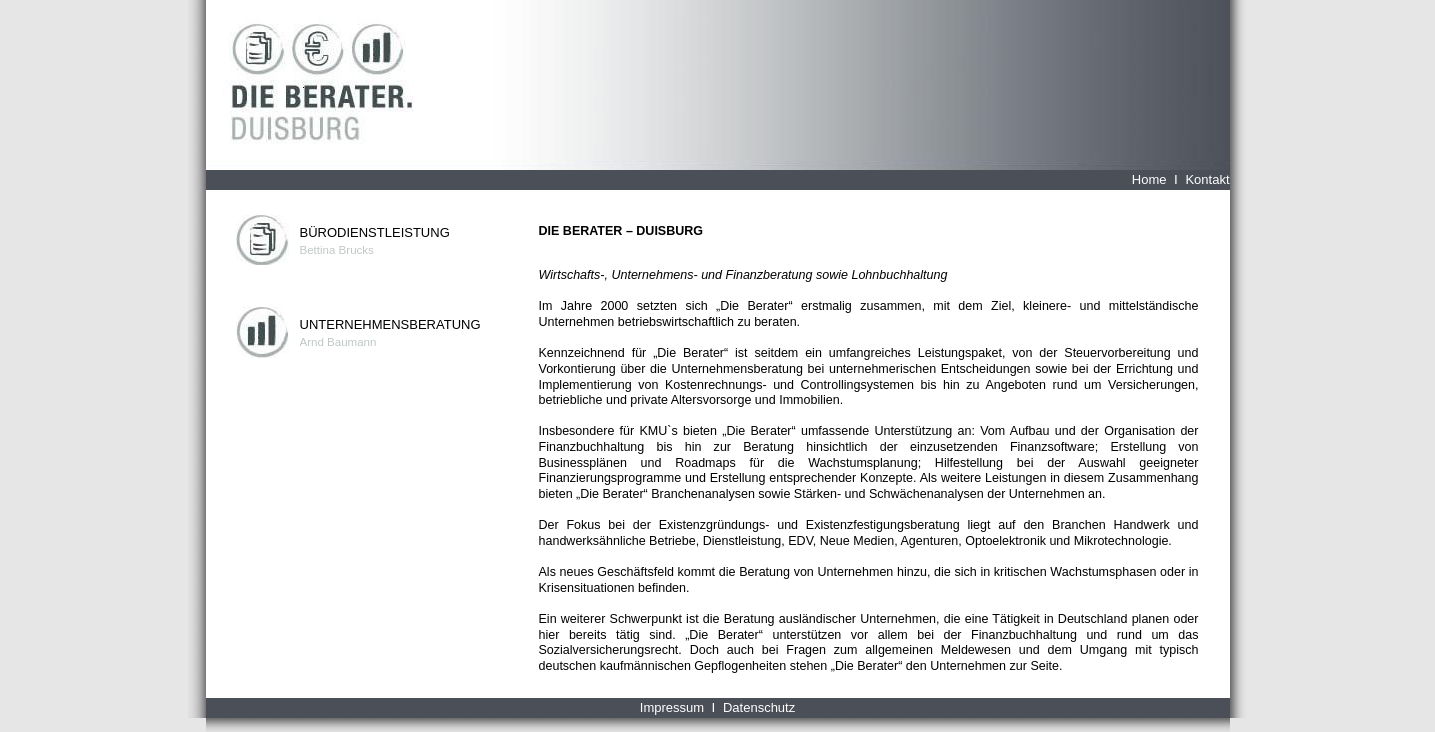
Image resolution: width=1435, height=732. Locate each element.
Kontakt (1207, 179)
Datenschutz (759, 707)
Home (1149, 179)
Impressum (672, 707)
